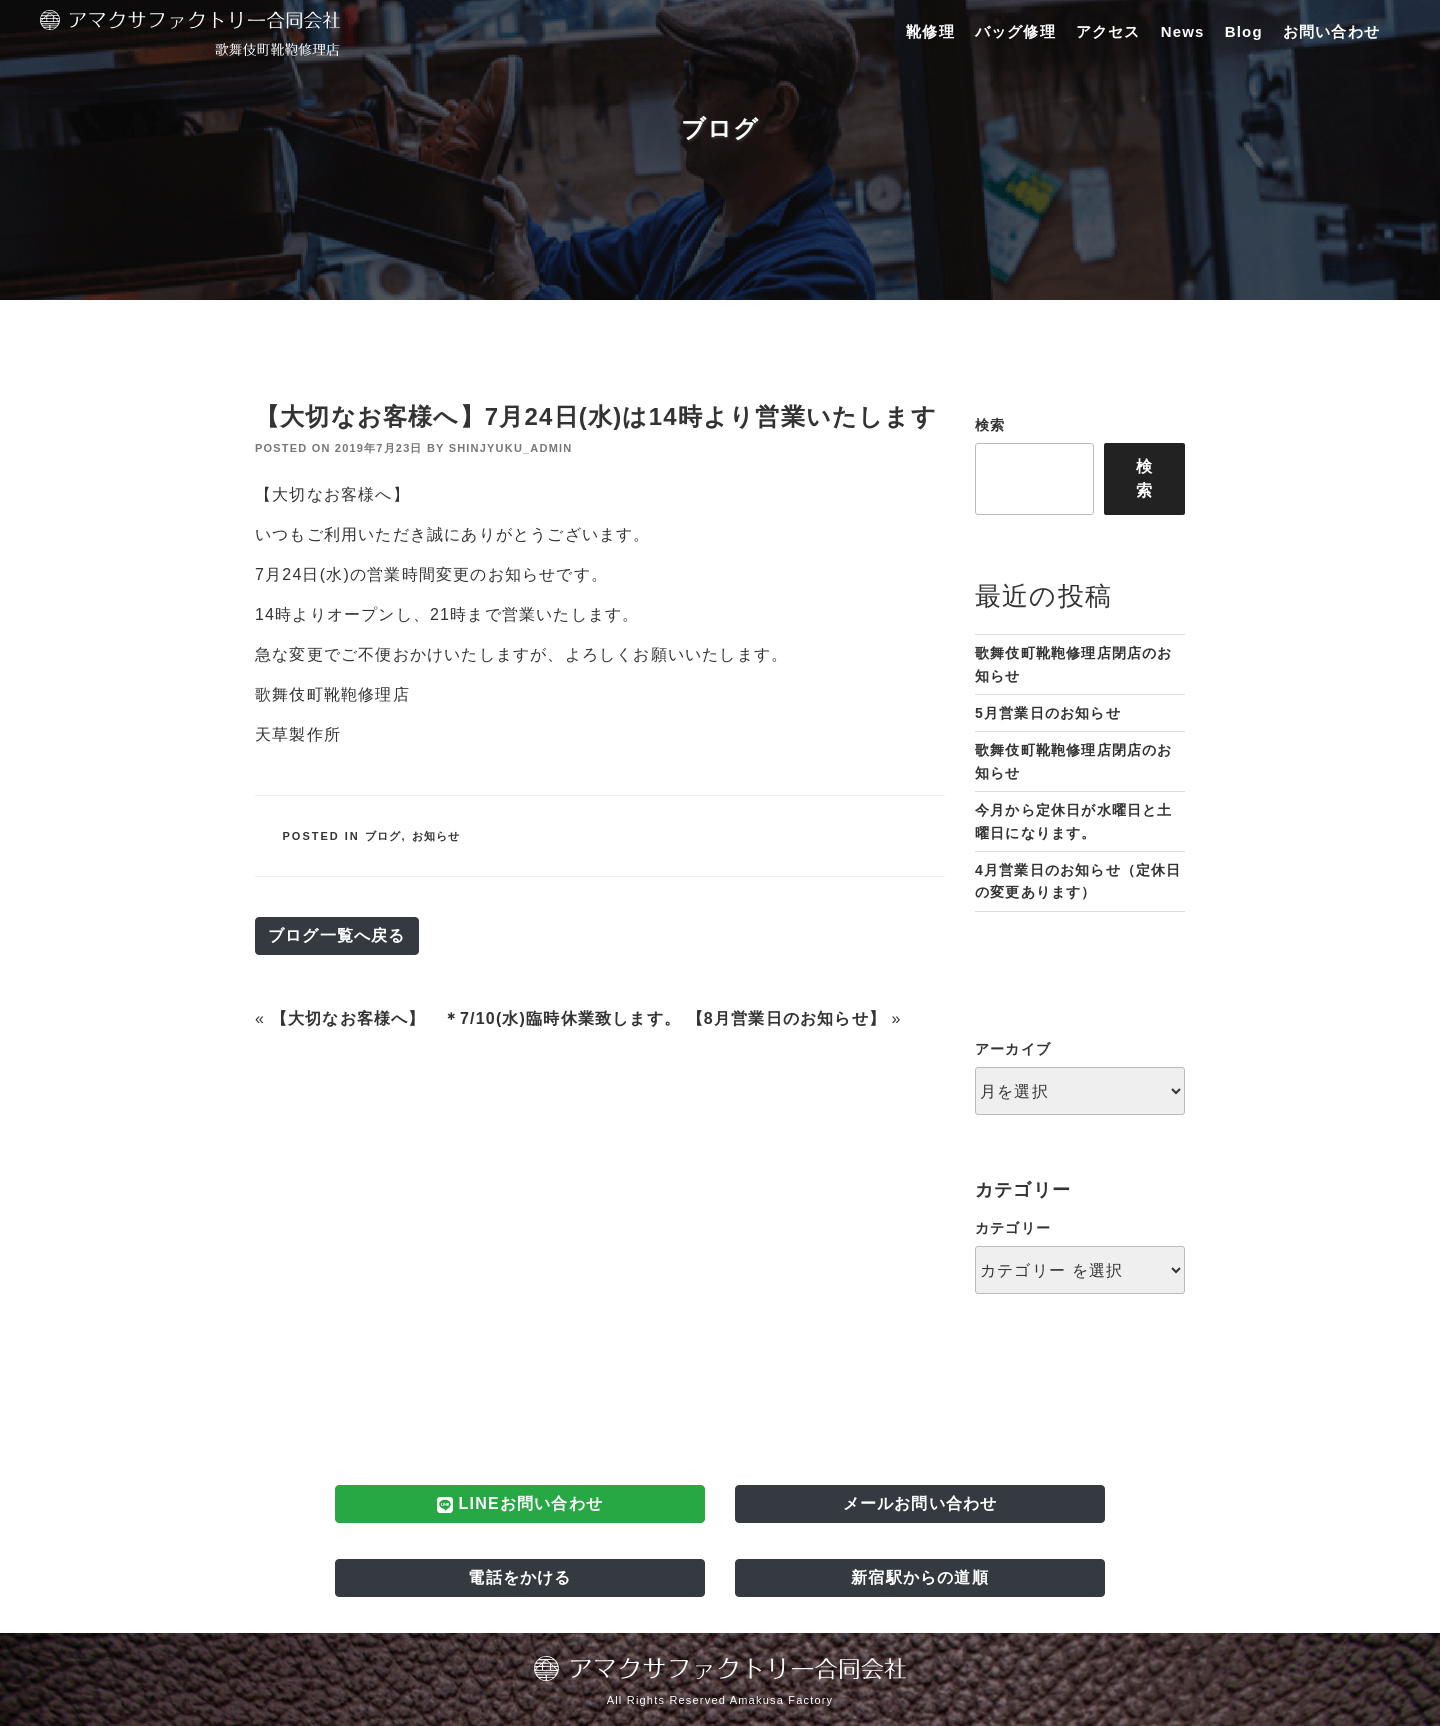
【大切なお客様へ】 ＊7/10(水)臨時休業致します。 (476, 1018)
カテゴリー (1013, 1228)
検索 (990, 425)
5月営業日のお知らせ (1048, 713)
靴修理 (930, 31)
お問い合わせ (1331, 31)
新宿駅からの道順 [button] (920, 1577)
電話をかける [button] (519, 1577)
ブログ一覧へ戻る (337, 935)
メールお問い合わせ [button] (920, 1503)
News (1183, 31)
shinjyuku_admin (511, 448)
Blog (1244, 31)
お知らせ (436, 836)
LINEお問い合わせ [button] (520, 1504)
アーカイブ (1013, 1049)
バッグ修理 (1015, 31)
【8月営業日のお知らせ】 (786, 1018)
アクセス (1108, 31)
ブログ (383, 836)
